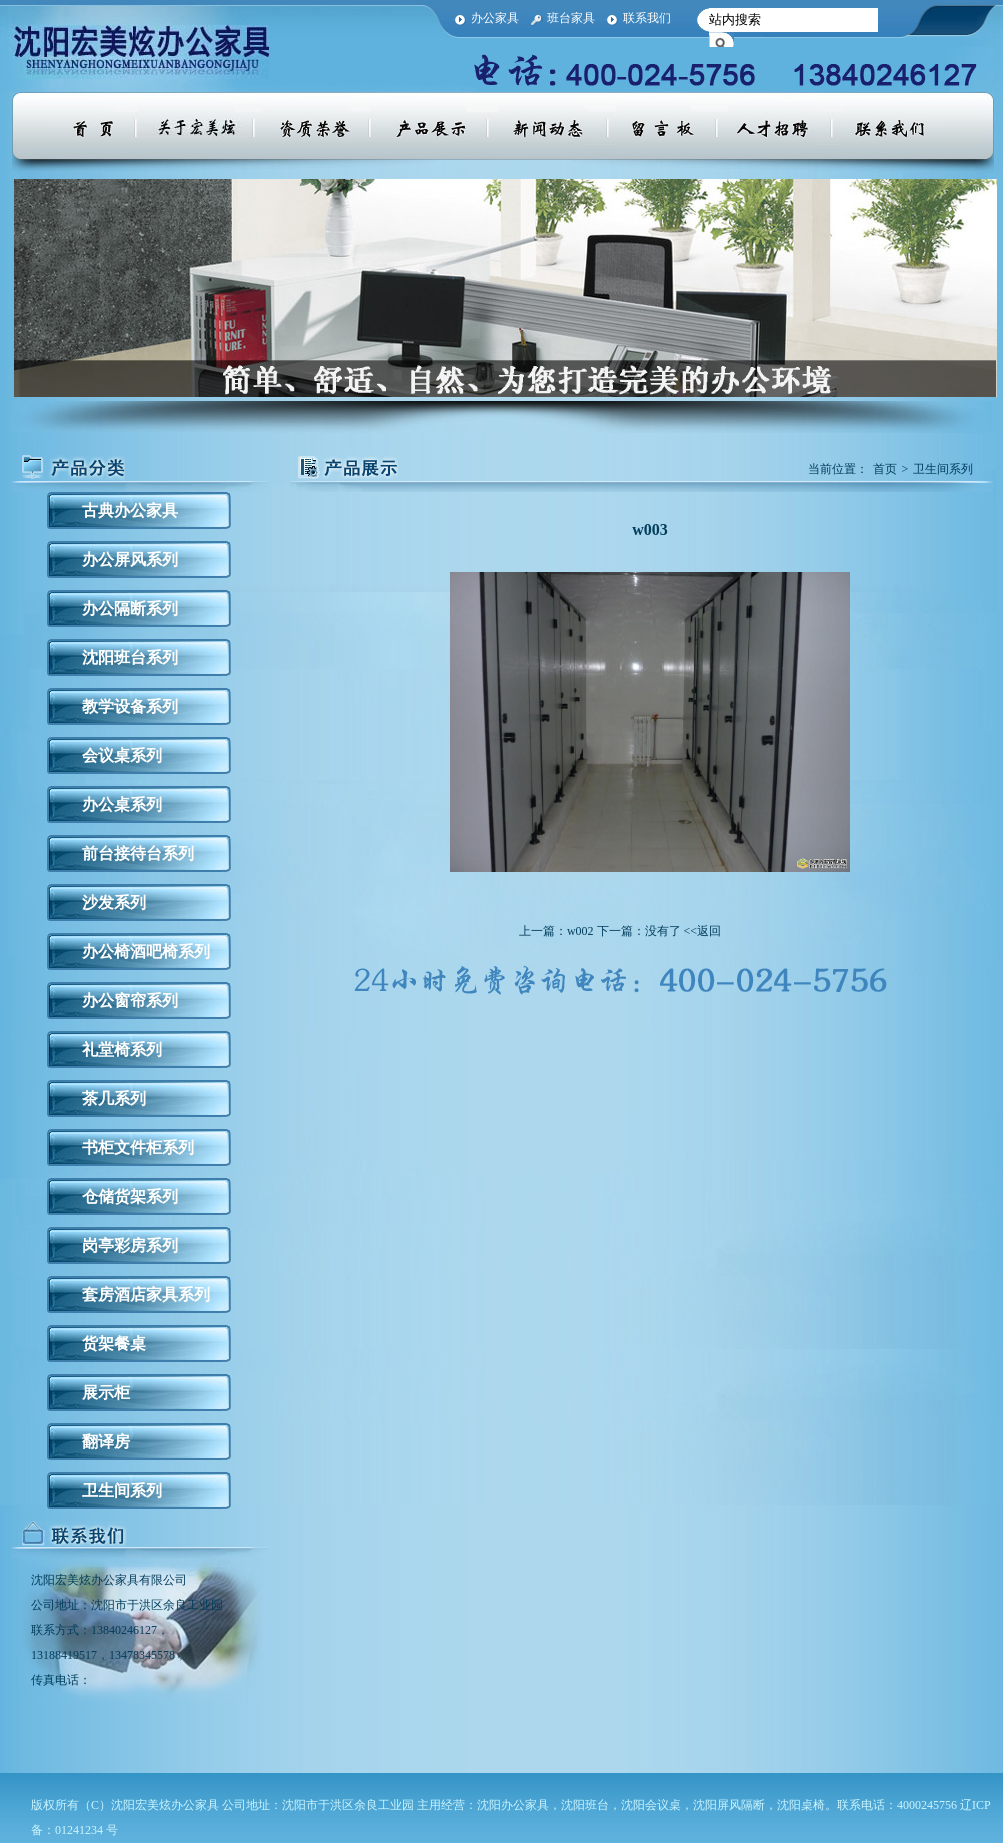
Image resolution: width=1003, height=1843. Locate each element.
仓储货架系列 (130, 1196)
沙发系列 (114, 902)
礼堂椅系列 (122, 1049)
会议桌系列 (122, 755)
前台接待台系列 (138, 853)
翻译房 (106, 1441)
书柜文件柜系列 (138, 1147)
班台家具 (571, 18)
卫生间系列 (122, 1490)
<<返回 (703, 931)
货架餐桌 (114, 1343)
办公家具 (495, 18)
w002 (580, 931)
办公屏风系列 (130, 559)
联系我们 (647, 18)
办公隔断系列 (130, 608)
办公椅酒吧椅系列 (146, 951)
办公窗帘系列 (130, 1000)
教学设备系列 (130, 706)
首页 (885, 469)
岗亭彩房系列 (130, 1245)
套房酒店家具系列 (146, 1294)
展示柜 (106, 1392)
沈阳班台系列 (130, 657)
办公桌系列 (122, 804)
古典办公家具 (130, 510)
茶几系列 (114, 1098)
